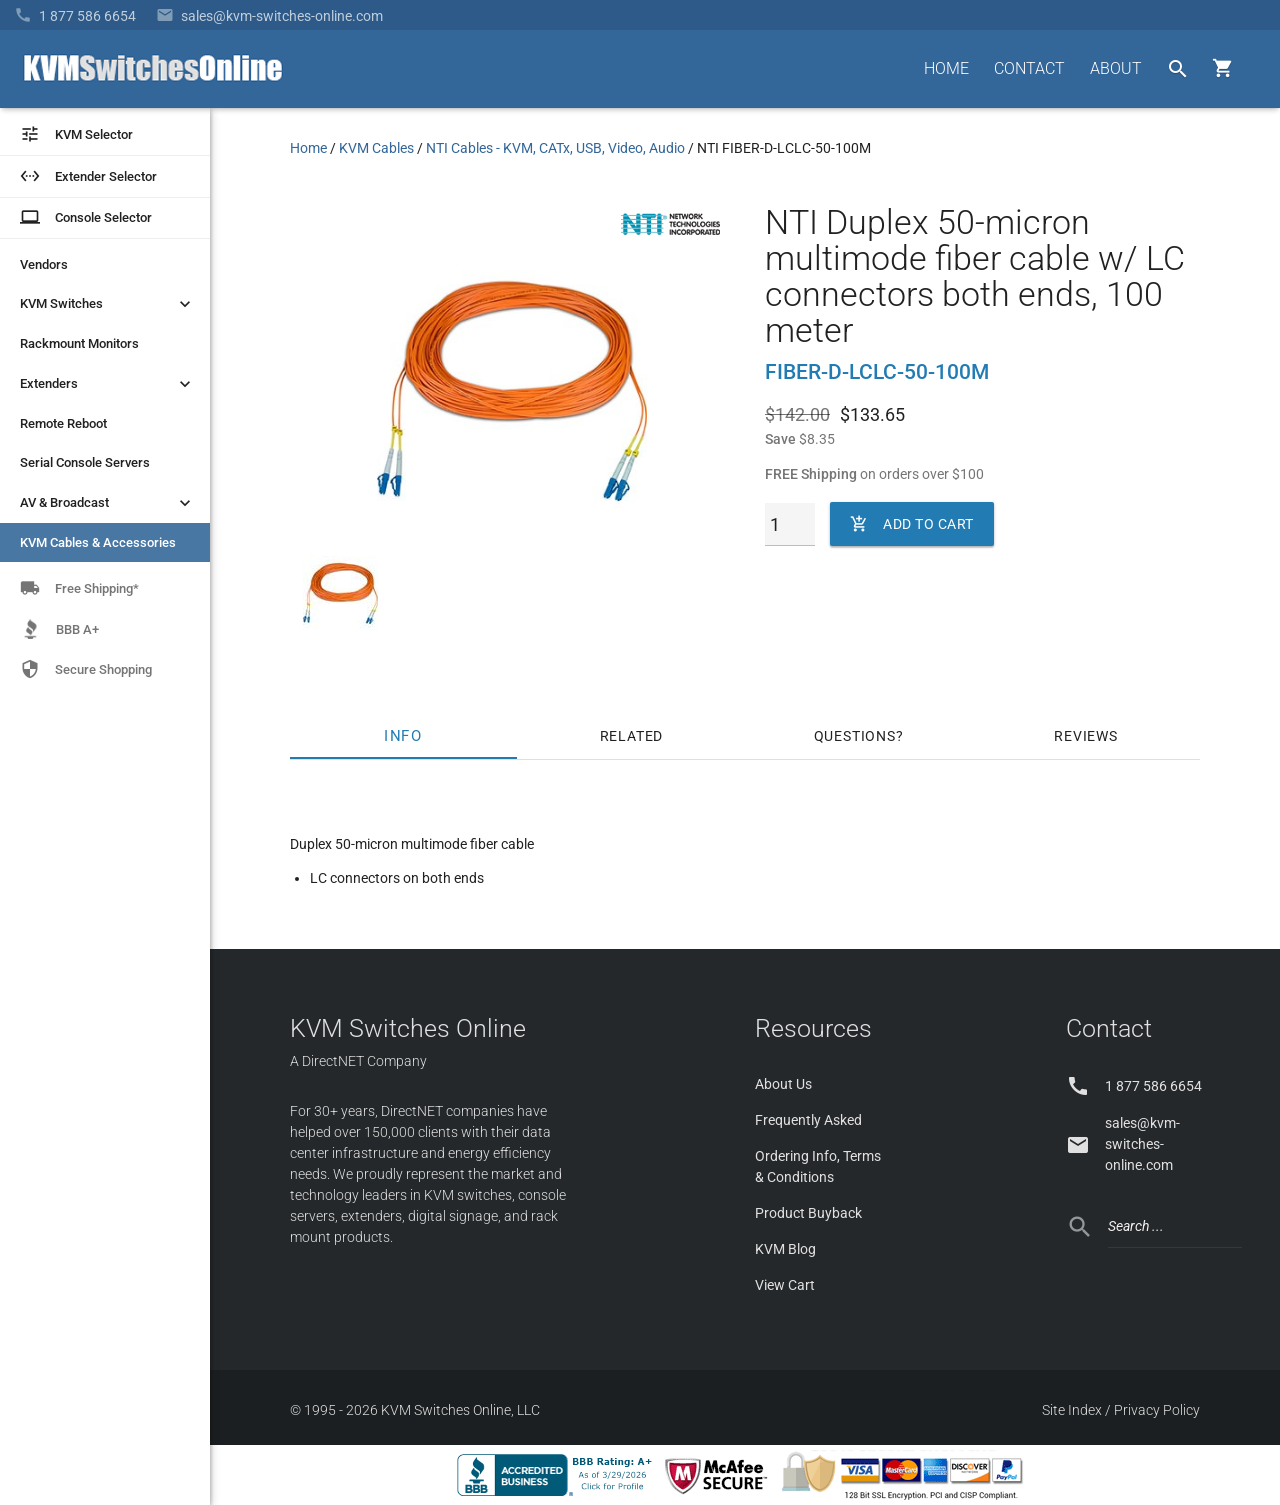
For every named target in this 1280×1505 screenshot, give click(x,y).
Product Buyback (808, 1213)
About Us (783, 1084)
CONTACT (1029, 68)
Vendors (44, 264)
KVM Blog (785, 1249)
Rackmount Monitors (79, 343)
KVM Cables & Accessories (98, 542)
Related (632, 736)
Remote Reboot (63, 423)
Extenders (107, 384)
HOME (946, 68)
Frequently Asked (808, 1120)
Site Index (1072, 1410)
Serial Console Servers (85, 462)
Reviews (1086, 736)
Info (404, 736)
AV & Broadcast (107, 503)
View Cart (785, 1285)
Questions (855, 736)
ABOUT (1116, 68)
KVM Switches (107, 304)
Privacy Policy (1157, 1410)
